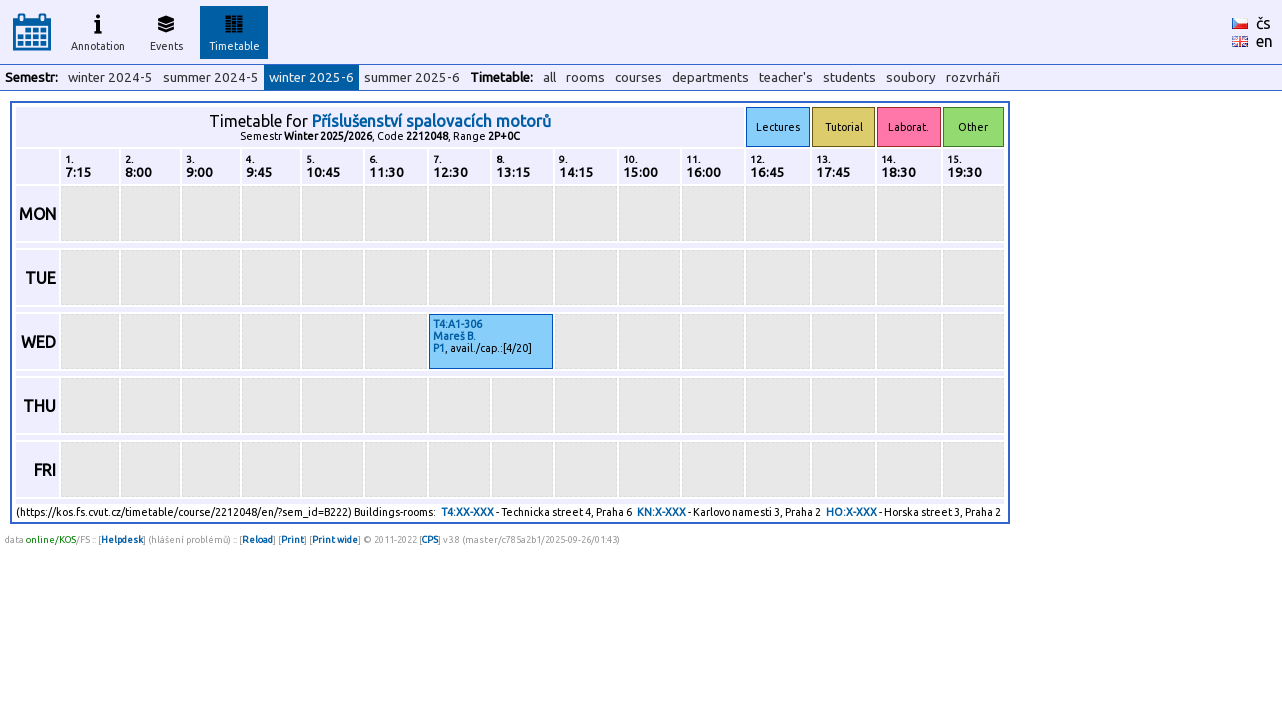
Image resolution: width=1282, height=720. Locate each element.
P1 (439, 348)
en (1264, 41)
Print (292, 539)
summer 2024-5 (211, 77)
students (849, 77)
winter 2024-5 (110, 77)
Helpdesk (122, 539)
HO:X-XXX (851, 512)
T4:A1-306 (457, 324)
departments (710, 77)
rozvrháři (973, 77)
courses (638, 77)
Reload (257, 539)
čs (1263, 23)
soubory (911, 77)
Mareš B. (454, 336)
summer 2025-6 (412, 77)
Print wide (335, 539)
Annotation (98, 30)
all (549, 77)
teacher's (786, 77)
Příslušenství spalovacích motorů (431, 121)
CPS (430, 539)
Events (166, 30)
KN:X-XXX (661, 512)
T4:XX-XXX (467, 512)
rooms (585, 77)
